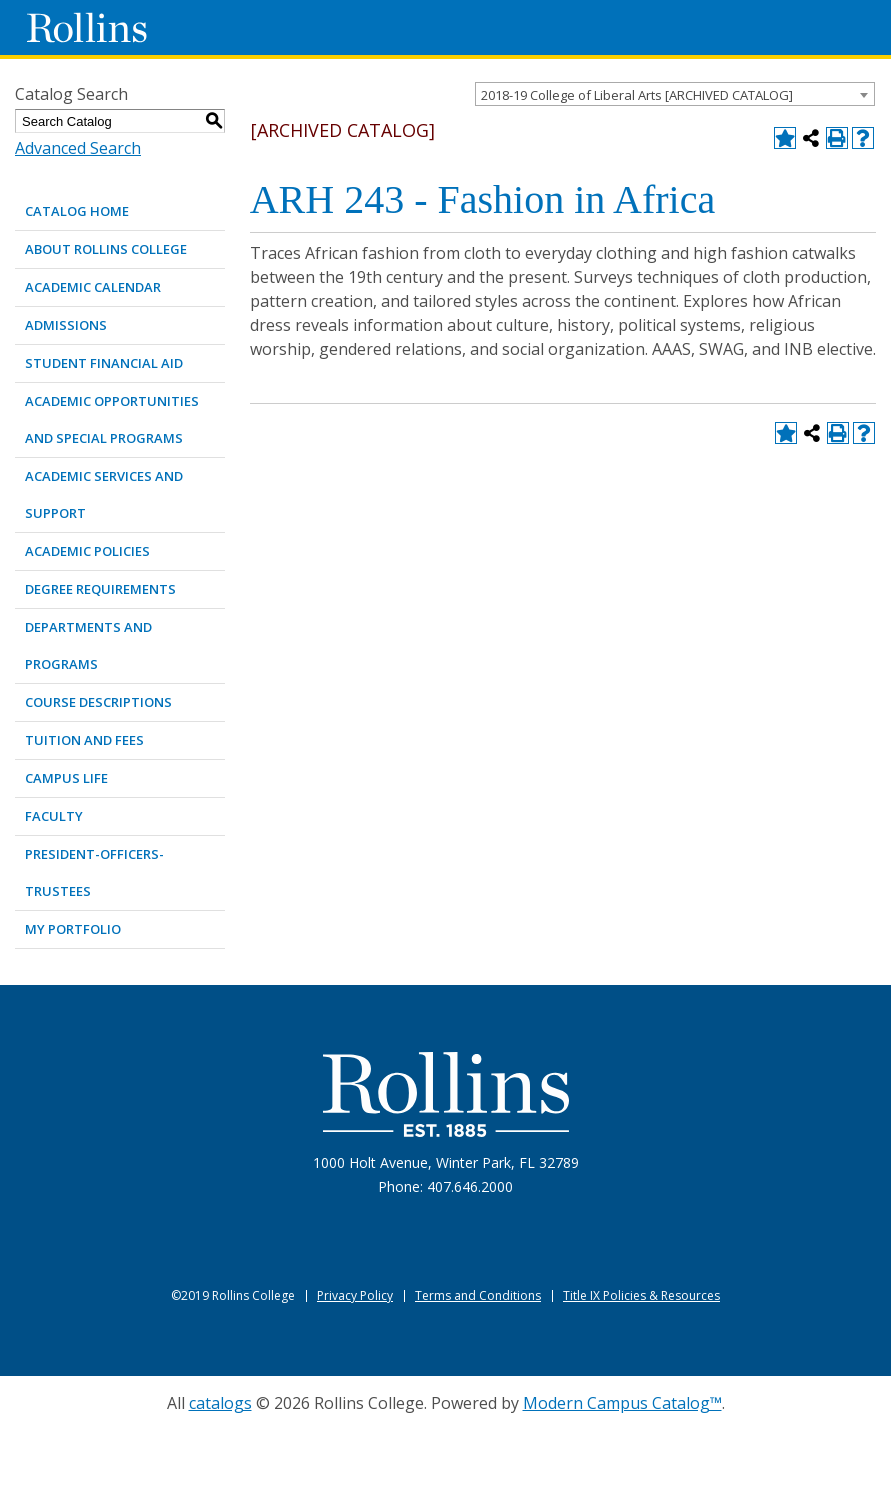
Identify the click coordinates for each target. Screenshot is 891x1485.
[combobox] (675, 94)
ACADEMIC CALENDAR (93, 287)
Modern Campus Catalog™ (622, 1403)
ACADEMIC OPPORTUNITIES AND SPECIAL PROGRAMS (112, 419)
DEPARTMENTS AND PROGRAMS (88, 645)
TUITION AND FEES (84, 740)
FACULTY (54, 816)
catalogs (220, 1403)
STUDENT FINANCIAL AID (104, 363)
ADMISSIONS (66, 325)
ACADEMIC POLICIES (87, 551)
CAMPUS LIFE (66, 778)
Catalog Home (77, 211)
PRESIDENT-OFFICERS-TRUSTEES (94, 872)
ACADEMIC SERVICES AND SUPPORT (104, 494)
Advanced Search (78, 148)
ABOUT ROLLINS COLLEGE (106, 249)
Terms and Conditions (478, 1295)
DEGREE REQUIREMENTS (100, 589)
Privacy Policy (355, 1295)
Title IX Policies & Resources (641, 1295)
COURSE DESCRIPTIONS (98, 702)
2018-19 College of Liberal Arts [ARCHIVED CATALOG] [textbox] (637, 95)
